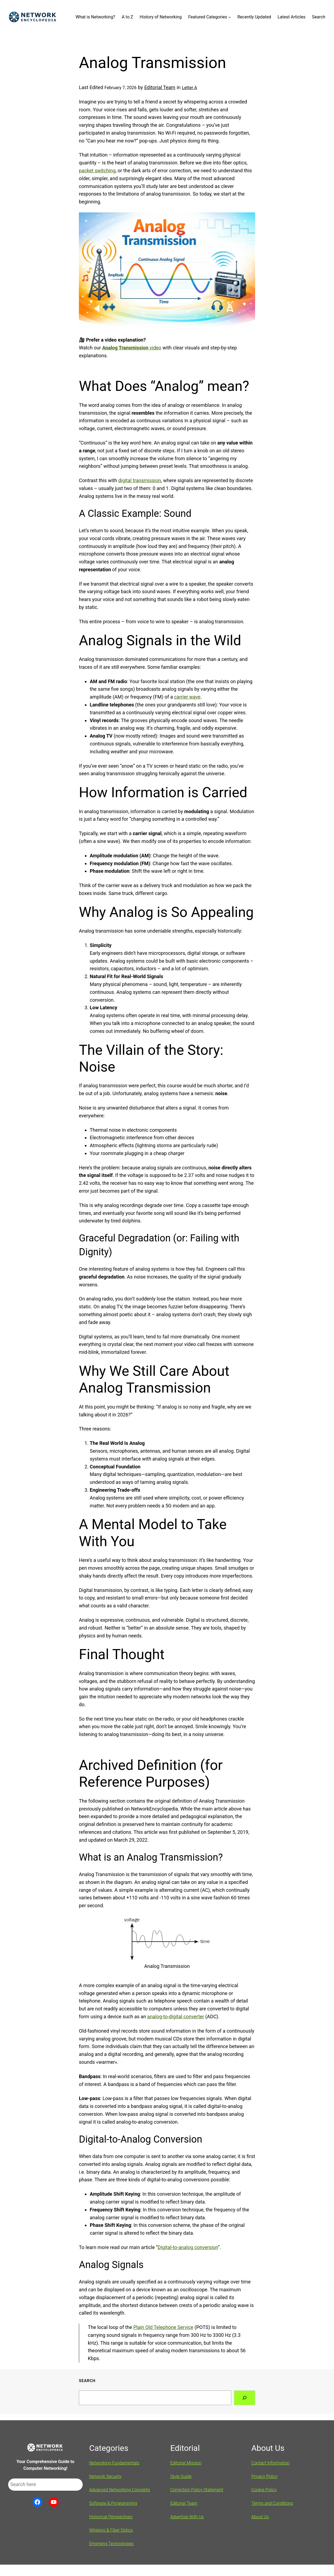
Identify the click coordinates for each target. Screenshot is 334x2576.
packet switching (97, 170)
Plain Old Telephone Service (163, 2327)
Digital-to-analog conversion (188, 2247)
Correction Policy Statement (196, 2489)
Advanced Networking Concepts (119, 2489)
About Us (260, 2516)
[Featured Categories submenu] (229, 17)
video (131, 348)
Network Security (105, 2476)
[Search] (244, 2397)
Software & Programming (113, 2503)
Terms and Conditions (272, 2503)
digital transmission (139, 480)
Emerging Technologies (111, 2543)
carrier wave (187, 697)
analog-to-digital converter (175, 2016)
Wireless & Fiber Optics (111, 2530)
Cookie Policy (264, 2489)
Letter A (189, 87)
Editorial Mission (185, 2462)
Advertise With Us (187, 2516)
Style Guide (181, 2476)
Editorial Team (159, 87)
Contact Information (270, 2462)
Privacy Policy (264, 2476)
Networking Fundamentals (114, 2462)
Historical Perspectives (111, 2516)
